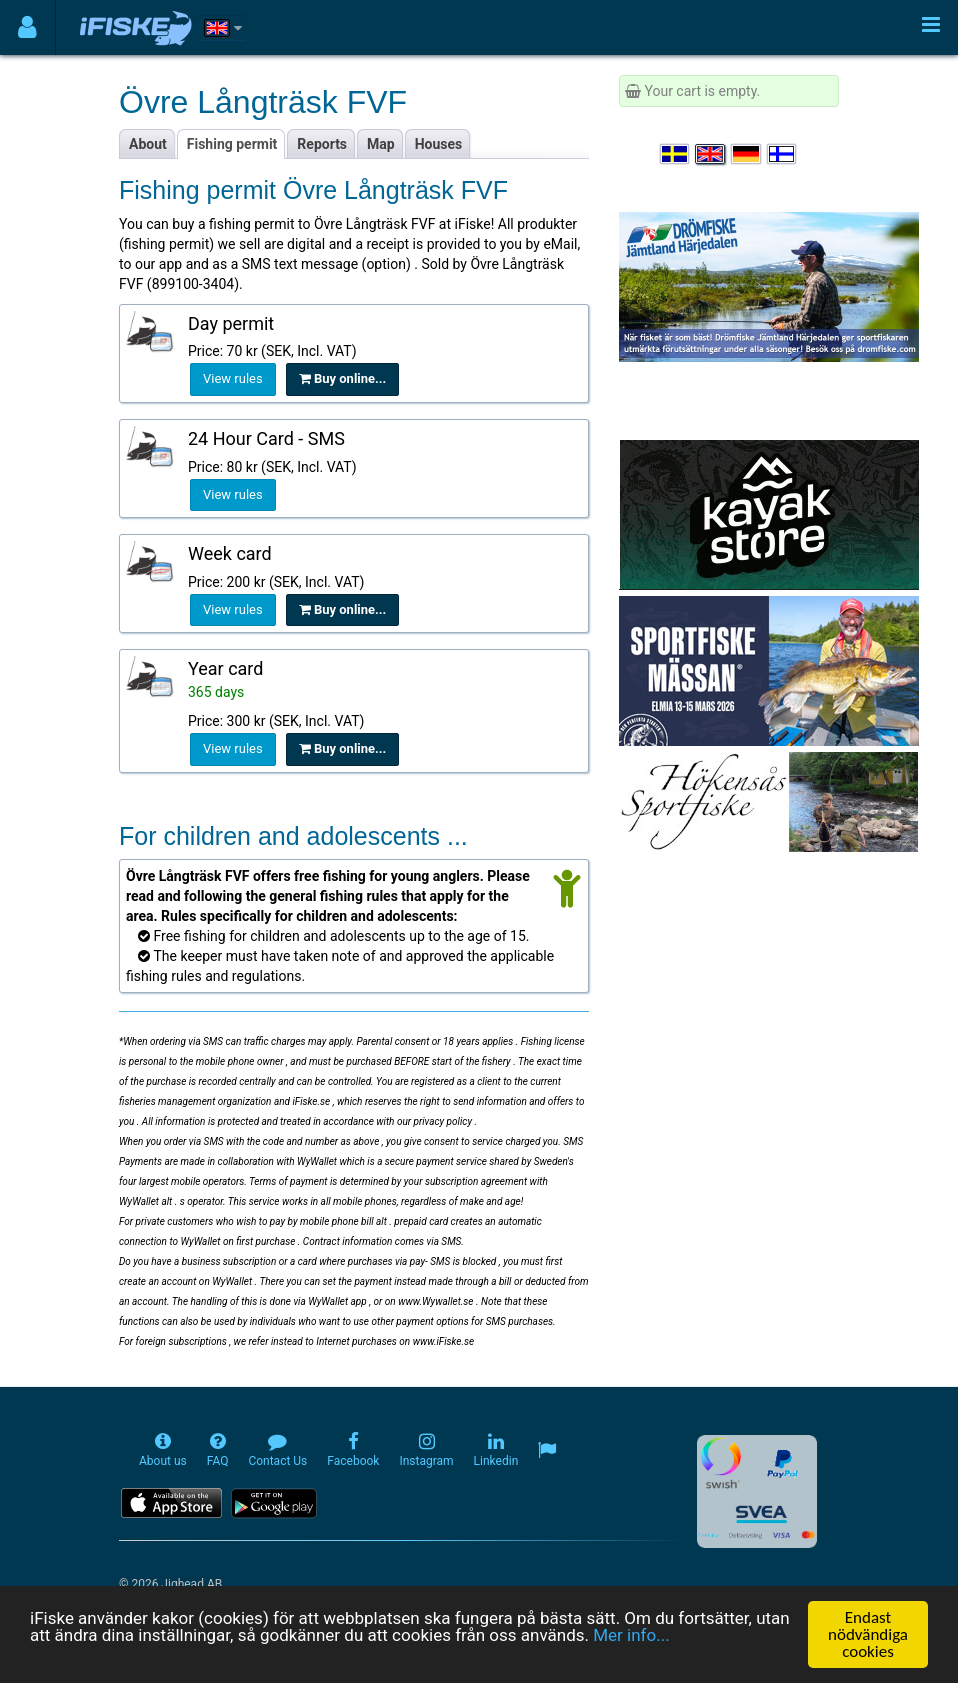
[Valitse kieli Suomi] (783, 154)
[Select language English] (711, 154)
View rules (233, 378)
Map (381, 144)
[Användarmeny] (27, 27)
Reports (322, 144)
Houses (439, 144)
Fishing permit (232, 144)
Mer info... (631, 1636)
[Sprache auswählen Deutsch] (747, 154)
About (148, 144)
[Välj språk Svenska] (676, 154)
